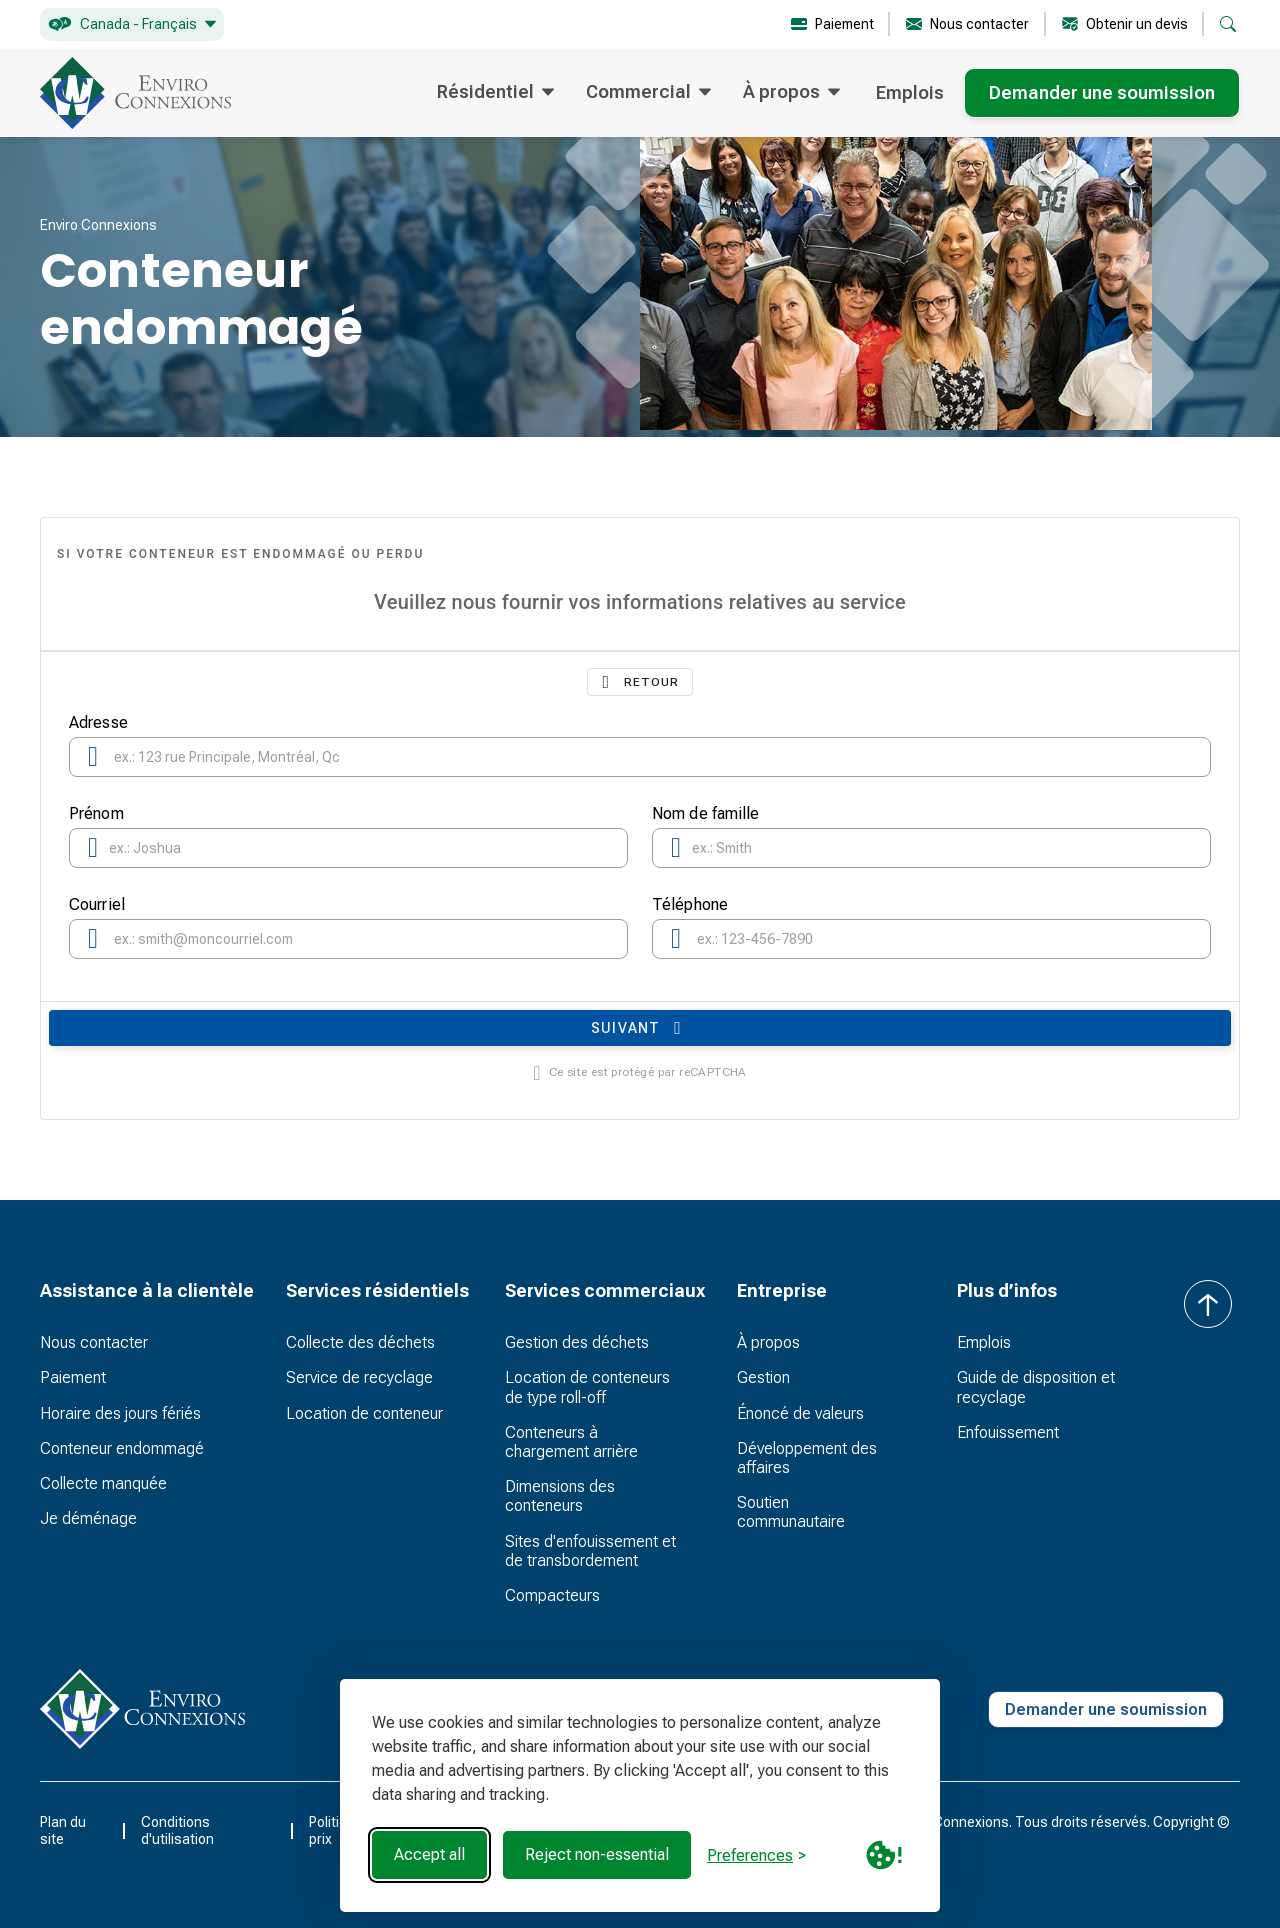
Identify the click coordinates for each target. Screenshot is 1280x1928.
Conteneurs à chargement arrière (571, 1442)
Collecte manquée (103, 1483)
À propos (768, 1342)
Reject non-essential (597, 1854)
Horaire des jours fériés (120, 1413)
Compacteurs (552, 1595)
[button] (132, 24)
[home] (135, 93)
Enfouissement (1008, 1432)
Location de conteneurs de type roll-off (587, 1387)
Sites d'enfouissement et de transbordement (590, 1551)
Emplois (910, 92)
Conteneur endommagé (122, 1448)
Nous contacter (94, 1342)
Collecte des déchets (360, 1342)
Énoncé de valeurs (800, 1413)
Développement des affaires (807, 1458)
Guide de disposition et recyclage (1036, 1387)
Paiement (73, 1377)
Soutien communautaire (791, 1512)
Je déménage (88, 1518)
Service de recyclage (359, 1377)
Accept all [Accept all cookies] (429, 1854)
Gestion (763, 1377)
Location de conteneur (364, 1413)
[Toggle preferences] (756, 1855)
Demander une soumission (1102, 92)
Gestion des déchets (577, 1342)
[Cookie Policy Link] (884, 1855)
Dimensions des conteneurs (560, 1496)
